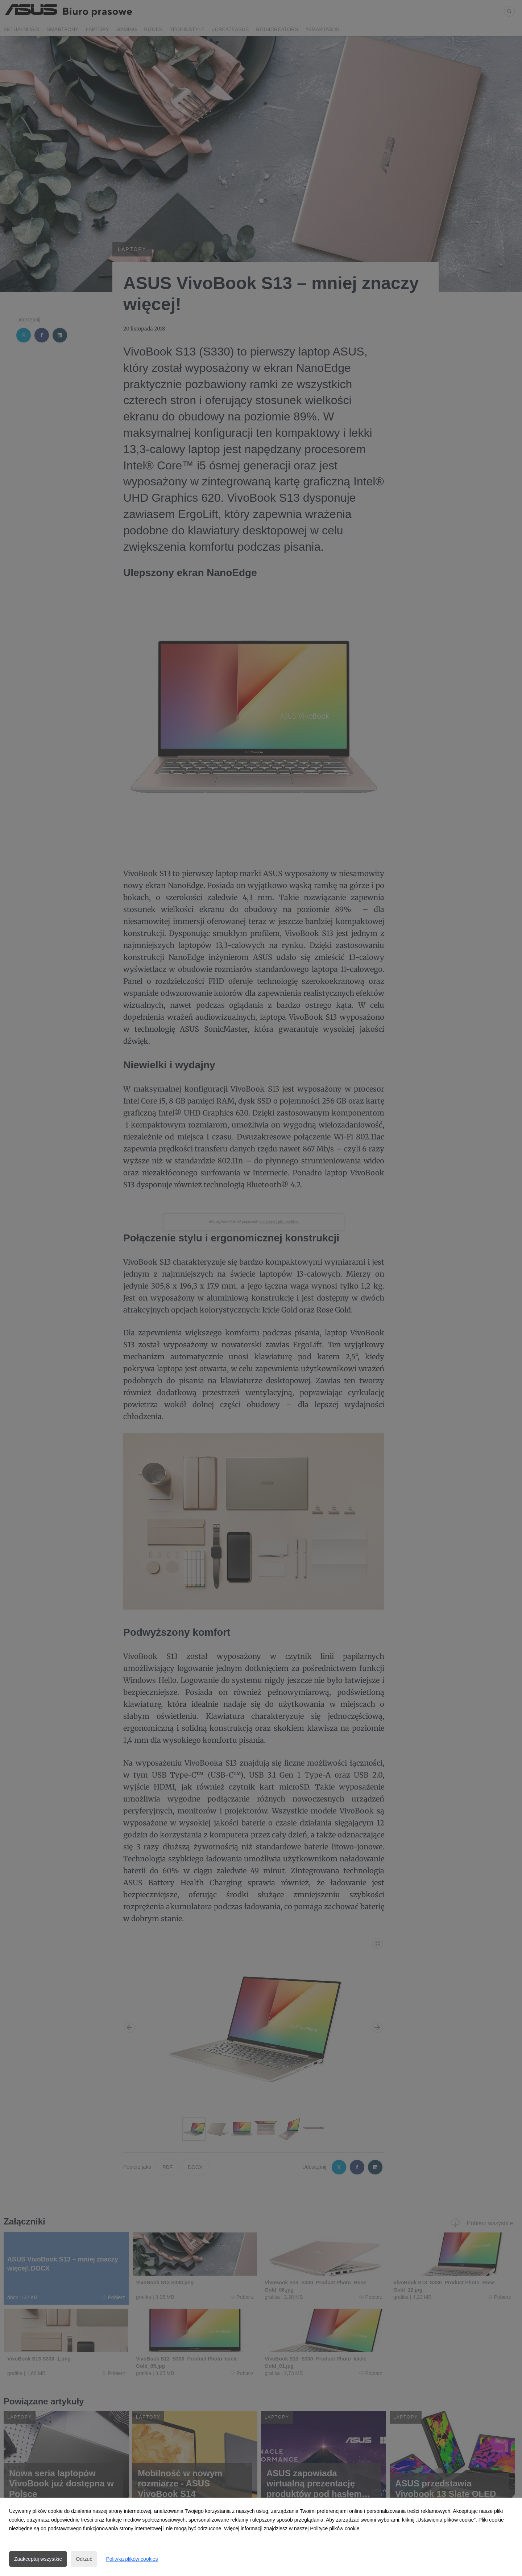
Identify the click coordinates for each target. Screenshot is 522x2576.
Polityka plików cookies (132, 2559)
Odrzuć (84, 2559)
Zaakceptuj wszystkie (38, 2559)
